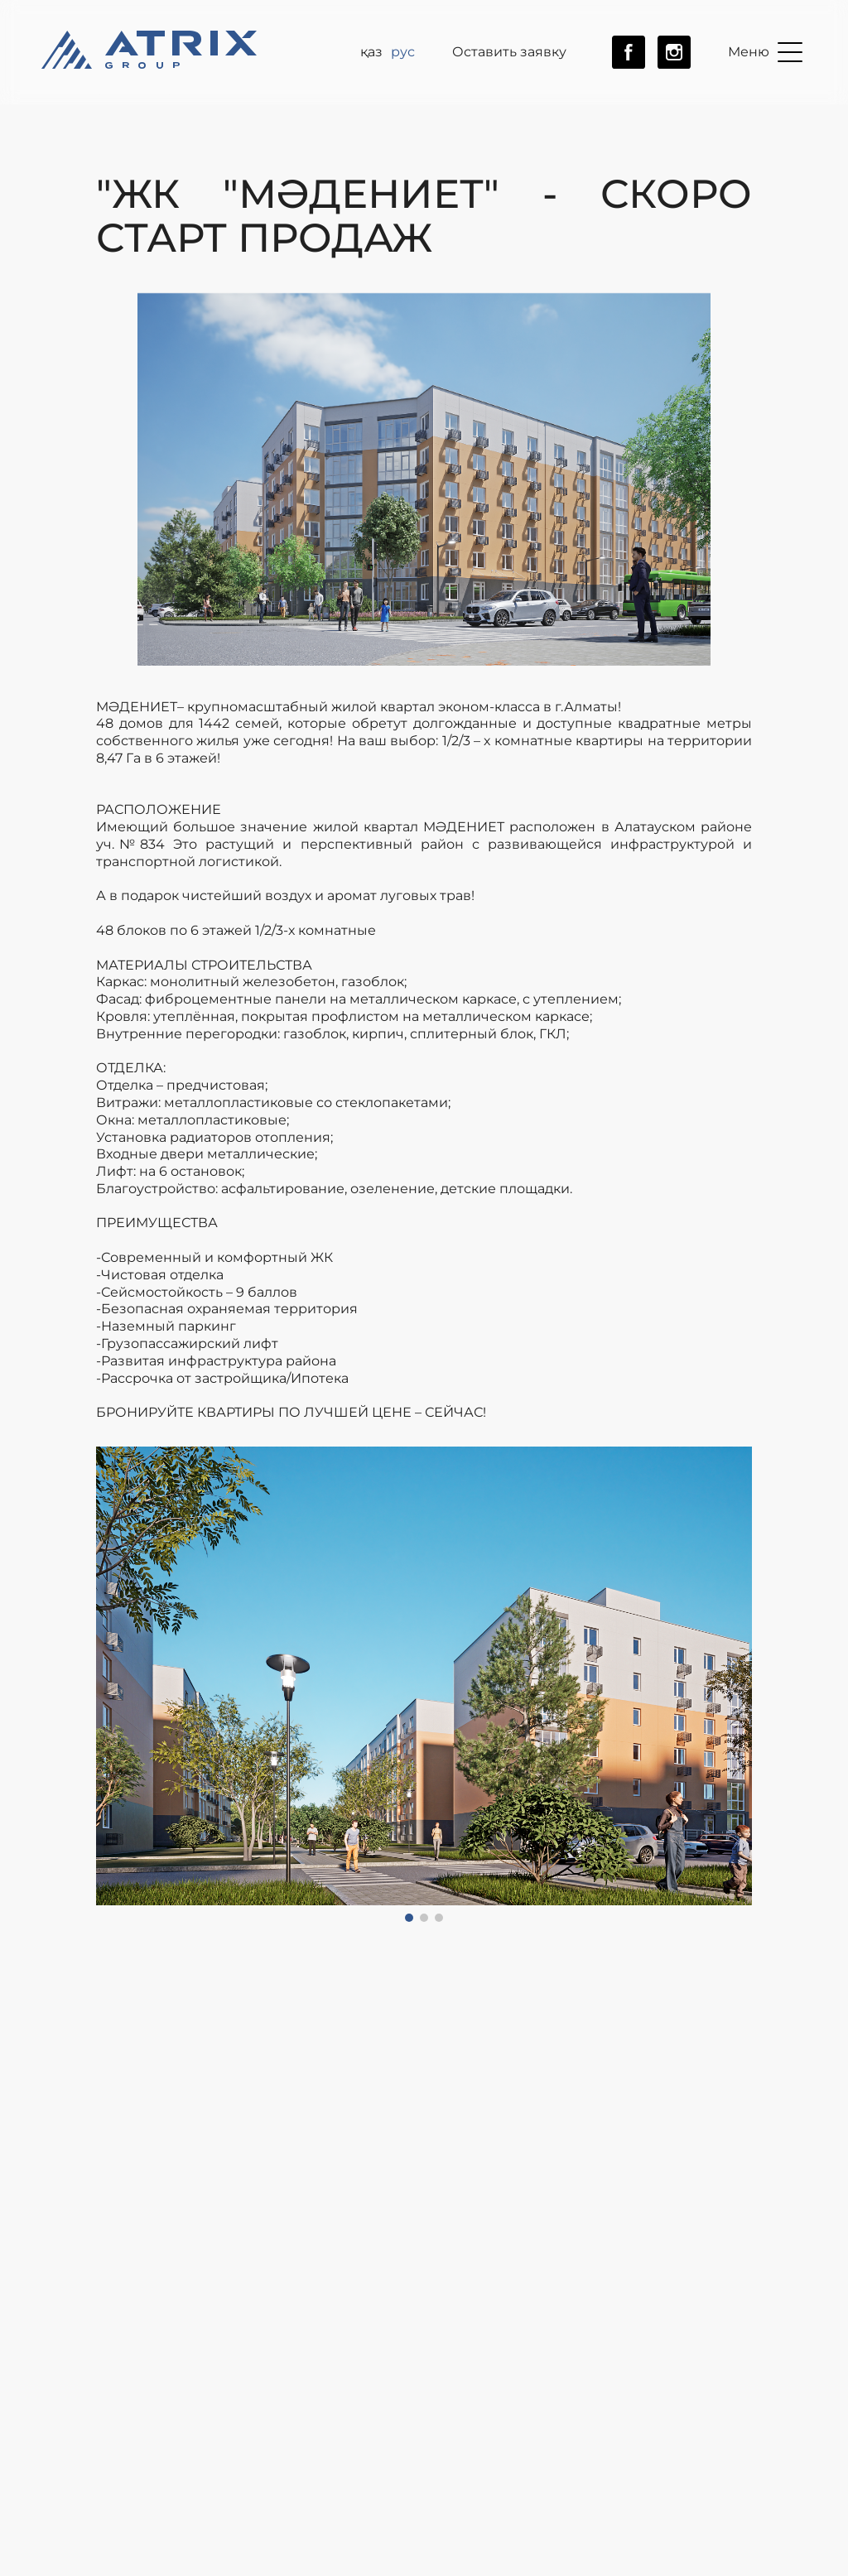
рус (403, 52)
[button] (112, 1684)
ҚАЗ (371, 52)
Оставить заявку (509, 52)
